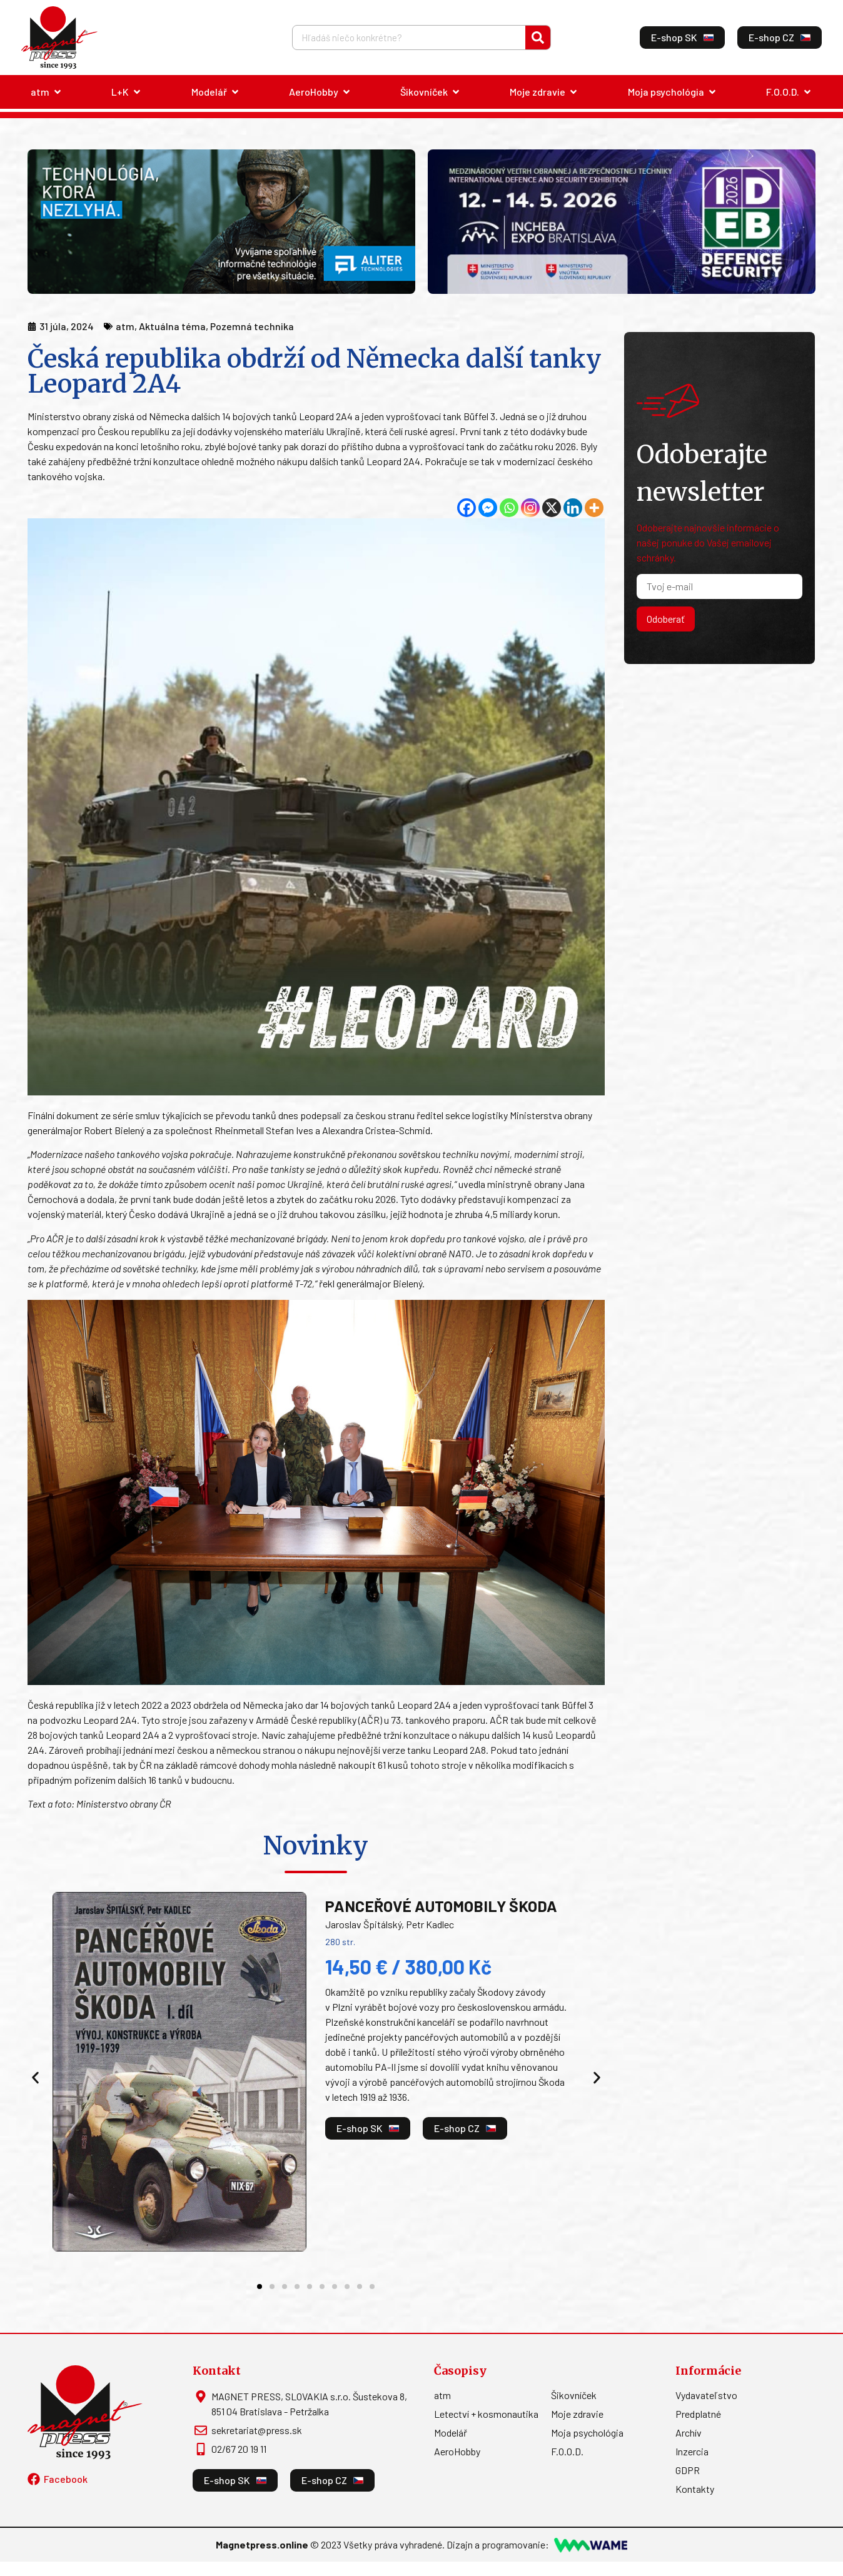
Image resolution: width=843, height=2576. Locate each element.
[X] (551, 507)
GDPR (687, 2470)
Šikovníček (574, 2395)
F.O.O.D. (567, 2451)
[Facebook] (466, 507)
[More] (594, 507)
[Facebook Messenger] (487, 507)
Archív (688, 2432)
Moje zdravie (577, 2414)
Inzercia (692, 2451)
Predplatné (698, 2414)
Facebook (66, 2479)
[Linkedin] (572, 507)
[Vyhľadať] (537, 37)
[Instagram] (530, 507)
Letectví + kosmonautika (486, 2414)
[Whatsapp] (509, 507)
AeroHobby (457, 2451)
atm (442, 2395)
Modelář (450, 2432)
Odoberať (666, 619)
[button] (35, 2078)
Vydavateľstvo (706, 2395)
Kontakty (694, 2489)
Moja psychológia (587, 2432)
